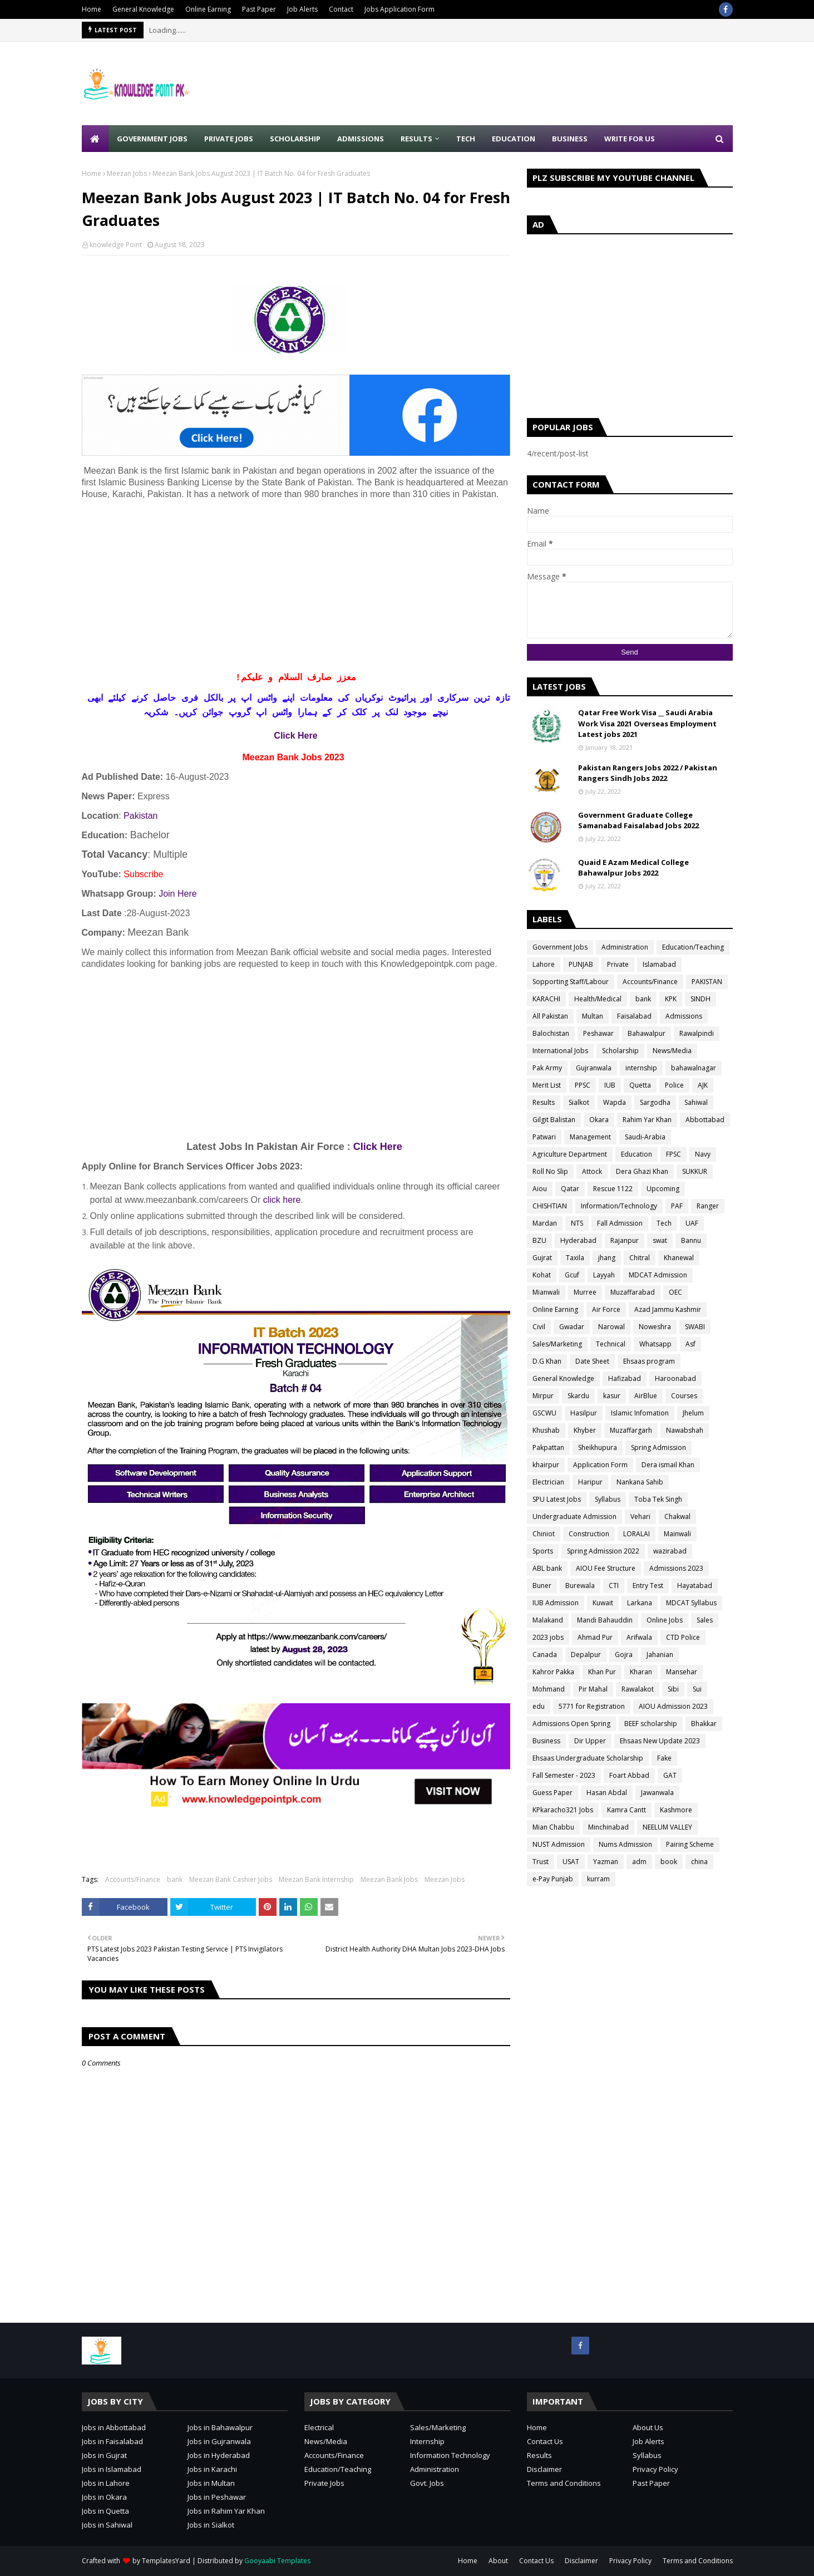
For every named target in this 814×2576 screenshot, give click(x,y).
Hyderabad (578, 1240)
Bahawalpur (646, 1033)
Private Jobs (324, 2483)
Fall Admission (620, 1223)
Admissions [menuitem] (360, 139)
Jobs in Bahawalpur (220, 2427)
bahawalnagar (693, 1068)
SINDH (700, 999)
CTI (614, 1585)
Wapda (614, 1102)
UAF (691, 1223)
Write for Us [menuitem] (629, 139)
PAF (677, 1206)
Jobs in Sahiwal (107, 2525)
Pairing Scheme (690, 1844)
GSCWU (544, 1413)
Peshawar (598, 1033)
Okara (599, 1119)
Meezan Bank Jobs (389, 1879)
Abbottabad (704, 1119)
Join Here (177, 893)
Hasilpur (583, 1413)
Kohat (541, 1275)
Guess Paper (552, 1792)
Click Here (295, 735)
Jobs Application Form (399, 9)
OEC (675, 1292)
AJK (703, 1085)
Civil (538, 1326)
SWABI (695, 1326)
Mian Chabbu (553, 1827)
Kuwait (603, 1602)
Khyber (585, 1430)
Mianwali (546, 1292)
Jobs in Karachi (212, 2469)
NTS (577, 1223)
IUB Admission (555, 1602)
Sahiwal (696, 1102)
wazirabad (670, 1551)
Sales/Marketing (557, 1344)
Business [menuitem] (570, 139)
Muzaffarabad (632, 1292)
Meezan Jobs (127, 173)
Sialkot (579, 1102)
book (668, 1861)
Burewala (580, 1585)
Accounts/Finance (132, 1879)
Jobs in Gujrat (104, 2455)
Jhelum (693, 1413)
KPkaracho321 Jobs (562, 1810)
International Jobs (560, 1050)
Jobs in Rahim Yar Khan (226, 2511)
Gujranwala (593, 1068)
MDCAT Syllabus (691, 1602)
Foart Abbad (629, 1775)
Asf (690, 1344)
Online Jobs (665, 1620)
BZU (539, 1240)
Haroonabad (675, 1378)
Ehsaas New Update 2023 (660, 1741)
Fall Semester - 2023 (563, 1775)
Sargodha (655, 1102)
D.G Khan (546, 1361)
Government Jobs (560, 947)
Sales (705, 1620)
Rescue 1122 (613, 1188)
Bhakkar (704, 1723)
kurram (598, 1879)
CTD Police (683, 1637)
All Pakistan (550, 1016)
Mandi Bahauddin (605, 1620)
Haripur (590, 1482)
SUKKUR (694, 1171)
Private (618, 964)
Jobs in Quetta (105, 2511)
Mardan (544, 1223)
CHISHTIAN (549, 1206)
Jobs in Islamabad (111, 2469)
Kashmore (676, 1810)
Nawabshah (684, 1430)
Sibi (673, 1689)
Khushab (546, 1430)
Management (590, 1137)
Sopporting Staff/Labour (570, 981)
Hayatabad (694, 1585)
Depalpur (586, 1654)
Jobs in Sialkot (211, 2525)
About (498, 2560)
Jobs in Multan (211, 2483)
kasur (611, 1395)
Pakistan (140, 815)
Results (543, 1102)
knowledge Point (116, 244)
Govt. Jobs (427, 2483)
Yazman (605, 1861)
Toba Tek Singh (658, 1499)
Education (636, 1154)
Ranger (708, 1206)
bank (174, 1879)
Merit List (546, 1085)
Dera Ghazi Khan (642, 1171)
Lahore (543, 964)
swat (660, 1240)
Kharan (641, 1672)
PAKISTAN (707, 981)
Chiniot (543, 1533)
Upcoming (663, 1188)
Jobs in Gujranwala (219, 2441)
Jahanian (660, 1654)
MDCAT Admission (658, 1275)
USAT (571, 1861)
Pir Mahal (593, 1689)
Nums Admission (625, 1844)
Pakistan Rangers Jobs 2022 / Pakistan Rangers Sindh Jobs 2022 (647, 773)
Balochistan (550, 1033)
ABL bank (547, 1568)
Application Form (600, 1464)
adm (639, 1861)
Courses (684, 1395)
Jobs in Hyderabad (219, 2455)
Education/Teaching (693, 947)
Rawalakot (637, 1689)
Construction (589, 1533)
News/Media (672, 1050)
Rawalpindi (696, 1033)
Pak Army (547, 1068)
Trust (540, 1861)
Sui (697, 1689)
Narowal (611, 1326)
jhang (606, 1257)
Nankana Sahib (639, 1482)
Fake (664, 1758)
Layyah (604, 1275)
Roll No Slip (550, 1171)
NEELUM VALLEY (667, 1827)
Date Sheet (592, 1361)
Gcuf (572, 1275)
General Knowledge (143, 9)
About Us (648, 2427)
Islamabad (659, 964)
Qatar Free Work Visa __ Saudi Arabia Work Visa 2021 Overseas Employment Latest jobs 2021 (647, 723)
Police (674, 1085)
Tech (664, 1223)
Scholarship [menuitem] (295, 139)
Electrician (548, 1482)
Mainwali (677, 1533)
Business (546, 1741)
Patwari (544, 1137)
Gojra (624, 1654)
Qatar (570, 1188)
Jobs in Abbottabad (114, 2427)
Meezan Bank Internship (316, 1879)
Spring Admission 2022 (603, 1551)
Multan (592, 1016)
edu (538, 1706)
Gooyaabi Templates (277, 2560)
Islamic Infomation (640, 1413)
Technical (610, 1344)
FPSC (673, 1154)
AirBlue (645, 1395)
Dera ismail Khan (668, 1464)
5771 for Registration (592, 1706)
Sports (542, 1551)
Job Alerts (302, 9)
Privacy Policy (655, 2469)
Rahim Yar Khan (647, 1119)
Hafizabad (624, 1378)
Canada (544, 1654)
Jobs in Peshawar (217, 2497)
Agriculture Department (569, 1154)
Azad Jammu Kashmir (667, 1309)
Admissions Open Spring (571, 1723)
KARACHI (546, 999)
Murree (585, 1292)
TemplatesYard (166, 2560)
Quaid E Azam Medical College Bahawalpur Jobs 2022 (633, 867)
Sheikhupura (597, 1447)
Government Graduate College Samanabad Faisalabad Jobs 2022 (638, 820)
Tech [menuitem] (465, 139)
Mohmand (548, 1689)
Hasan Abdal (606, 1792)
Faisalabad (634, 1016)
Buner (541, 1585)
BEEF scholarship (650, 1723)
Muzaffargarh (631, 1430)
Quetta (640, 1085)
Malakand (547, 1620)
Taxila (575, 1257)
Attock (592, 1171)
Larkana (639, 1602)
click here (282, 1200)
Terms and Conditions (564, 2483)
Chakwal (677, 1516)
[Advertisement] (530, 83)
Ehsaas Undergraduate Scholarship (587, 1758)
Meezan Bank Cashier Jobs (230, 1879)
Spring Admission (658, 1447)
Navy (703, 1154)
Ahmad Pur (595, 1637)
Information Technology (450, 2455)
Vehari (640, 1516)
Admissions (683, 1016)
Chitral (639, 1257)
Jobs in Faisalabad (112, 2441)
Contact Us (545, 2441)
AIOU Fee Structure (605, 1568)
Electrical (319, 2427)
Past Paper (259, 9)
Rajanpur (624, 1240)
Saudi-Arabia (645, 1137)
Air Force (606, 1309)
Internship (427, 2441)
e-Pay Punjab (552, 1879)
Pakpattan (548, 1447)
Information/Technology (619, 1206)
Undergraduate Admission (574, 1516)
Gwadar (571, 1326)
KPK (671, 999)
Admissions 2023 (676, 1568)
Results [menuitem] (416, 139)
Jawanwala (657, 1792)
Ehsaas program (649, 1361)
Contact (341, 9)
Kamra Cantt (626, 1810)
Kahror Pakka (553, 1672)
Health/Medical (597, 999)
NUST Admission (558, 1844)
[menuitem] (95, 138)
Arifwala (639, 1637)
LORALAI (636, 1533)
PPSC (582, 1085)
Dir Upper (590, 1741)
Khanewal (679, 1257)
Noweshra (655, 1326)
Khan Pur (602, 1672)
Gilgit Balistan (553, 1119)
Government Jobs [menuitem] (152, 139)
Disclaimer (544, 2469)
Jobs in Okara (104, 2497)
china (699, 1861)
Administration (624, 947)
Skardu (578, 1395)
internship (641, 1068)
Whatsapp (655, 1344)
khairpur (545, 1464)
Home (91, 9)
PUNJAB (581, 964)
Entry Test (648, 1585)
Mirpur (543, 1395)
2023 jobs (548, 1637)
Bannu (691, 1240)
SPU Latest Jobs (556, 1499)
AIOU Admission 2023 (673, 1706)
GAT (670, 1775)
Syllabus (607, 1499)
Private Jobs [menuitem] (228, 139)
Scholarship (620, 1050)
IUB (609, 1085)
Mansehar (681, 1672)
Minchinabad (608, 1827)
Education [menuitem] (513, 139)
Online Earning (208, 9)
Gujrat (542, 1257)
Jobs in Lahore (106, 2483)
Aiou (539, 1188)
